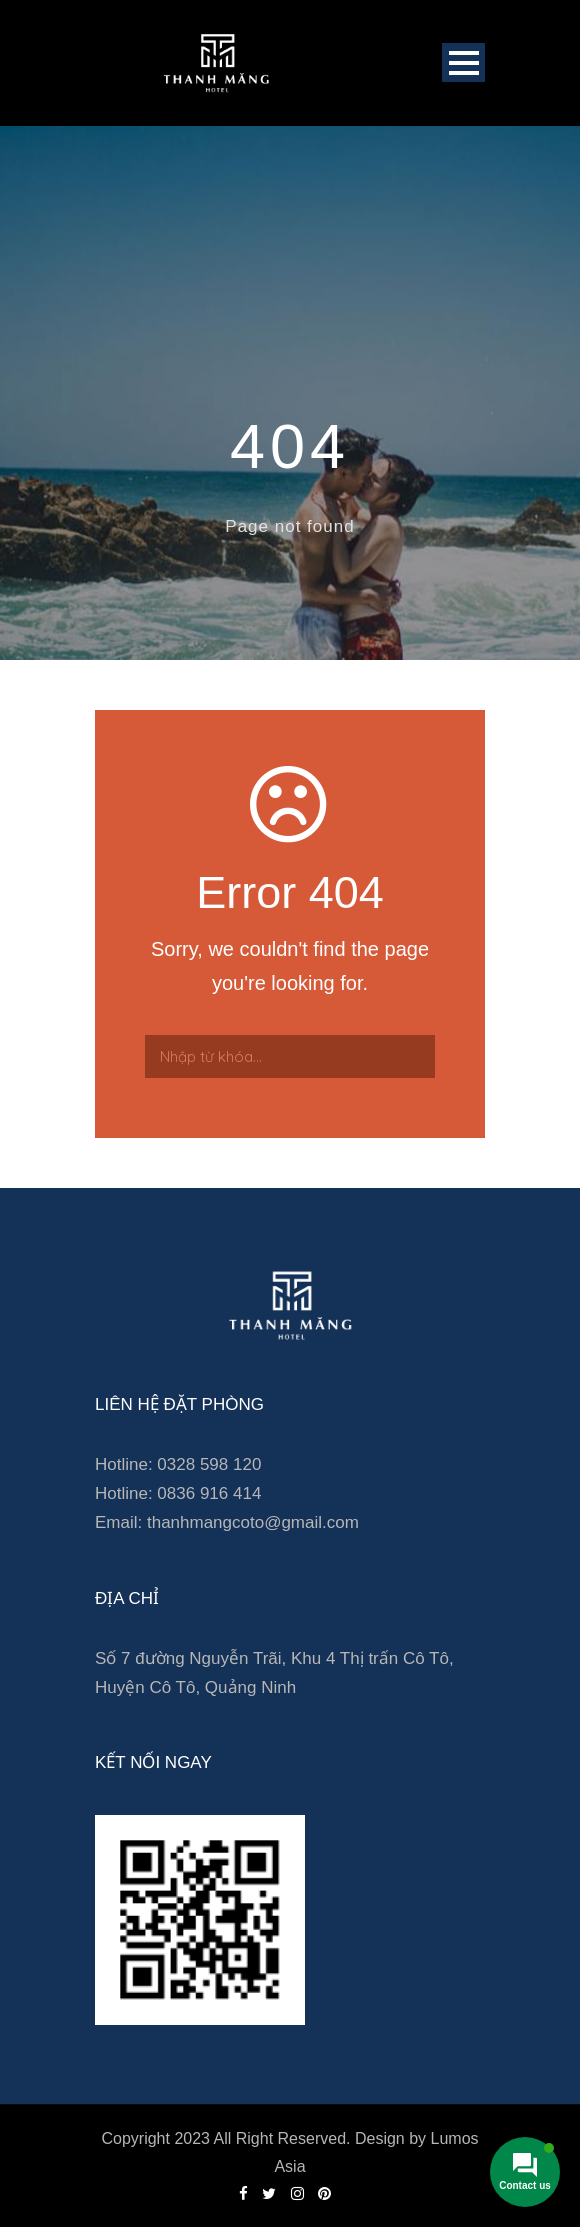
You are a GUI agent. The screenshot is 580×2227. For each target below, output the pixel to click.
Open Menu (463, 62)
